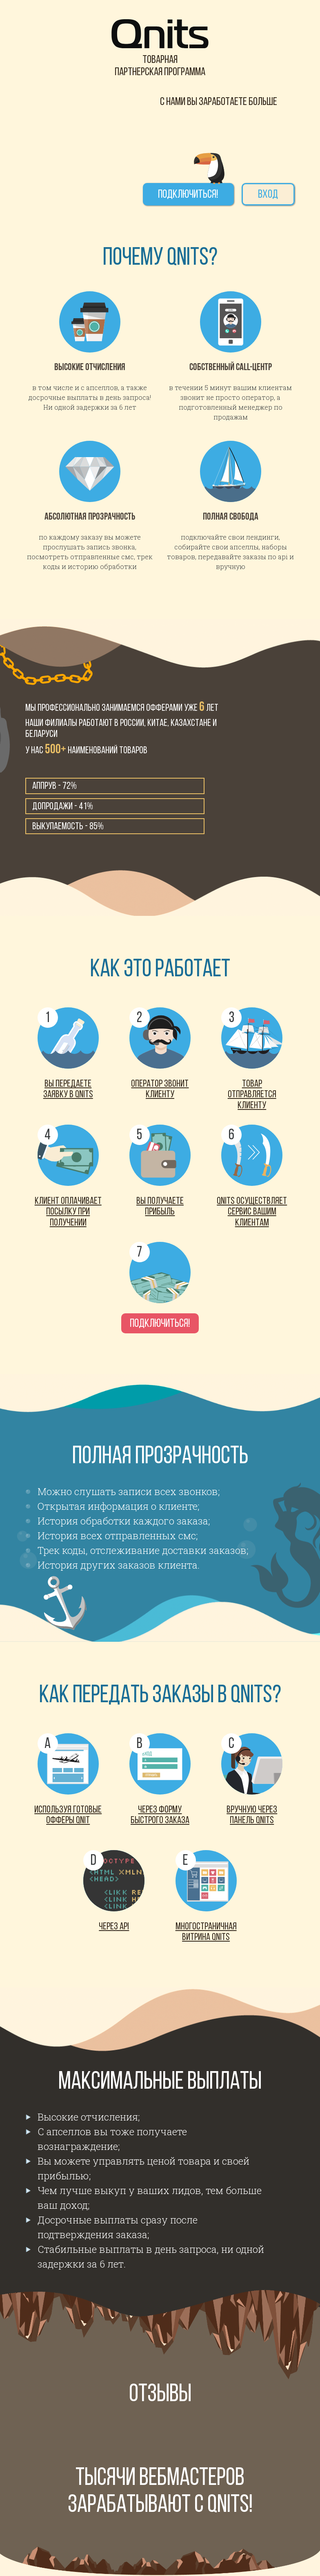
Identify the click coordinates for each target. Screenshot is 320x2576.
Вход (268, 195)
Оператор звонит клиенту (160, 1089)
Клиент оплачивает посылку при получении (68, 1212)
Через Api (114, 1927)
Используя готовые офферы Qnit (68, 1815)
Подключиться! (188, 195)
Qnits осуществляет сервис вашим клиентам (252, 1212)
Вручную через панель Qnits (252, 1815)
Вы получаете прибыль (160, 1206)
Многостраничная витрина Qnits (206, 1932)
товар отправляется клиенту (252, 1095)
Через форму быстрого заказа (160, 1815)
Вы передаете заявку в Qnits (68, 1089)
